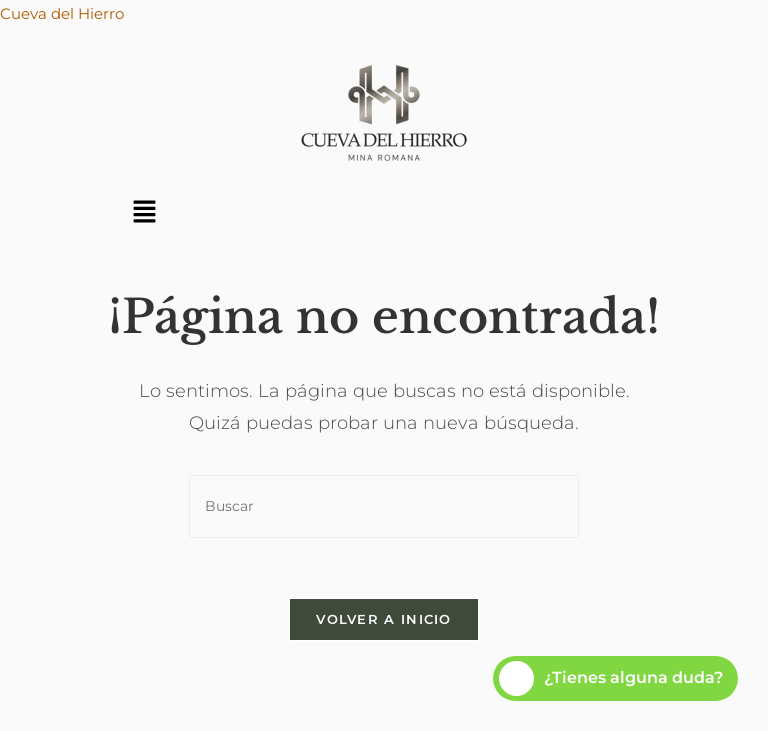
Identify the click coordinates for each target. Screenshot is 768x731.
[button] (144, 213)
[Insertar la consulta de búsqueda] (384, 506)
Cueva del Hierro (62, 13)
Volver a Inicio (384, 619)
